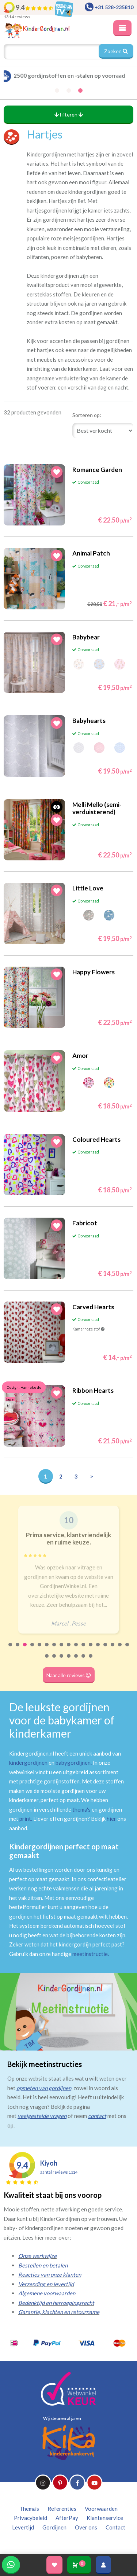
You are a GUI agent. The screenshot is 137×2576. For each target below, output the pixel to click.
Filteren (68, 114)
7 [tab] (54, 1649)
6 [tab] (47, 1649)
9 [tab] (69, 1649)
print (25, 1818)
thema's (81, 1809)
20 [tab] (62, 1660)
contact (97, 2115)
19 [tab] (54, 1660)
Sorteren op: (86, 415)
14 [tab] (105, 1649)
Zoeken (116, 51)
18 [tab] (47, 1660)
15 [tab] (113, 1649)
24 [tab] (91, 1660)
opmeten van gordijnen (43, 2088)
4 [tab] (32, 1649)
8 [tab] (62, 1649)
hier (111, 1818)
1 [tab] (10, 1649)
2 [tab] (18, 1649)
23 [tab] (83, 1660)
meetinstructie (90, 1954)
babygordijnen (73, 1762)
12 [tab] (91, 1649)
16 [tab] (120, 1649)
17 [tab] (127, 1649)
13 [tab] (98, 1649)
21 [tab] (69, 1660)
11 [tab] (83, 1649)
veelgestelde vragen (42, 2115)
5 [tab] (40, 1649)
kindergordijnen (28, 1762)
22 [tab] (76, 1660)
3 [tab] (25, 1649)
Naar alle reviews (68, 1675)
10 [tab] (76, 1649)
